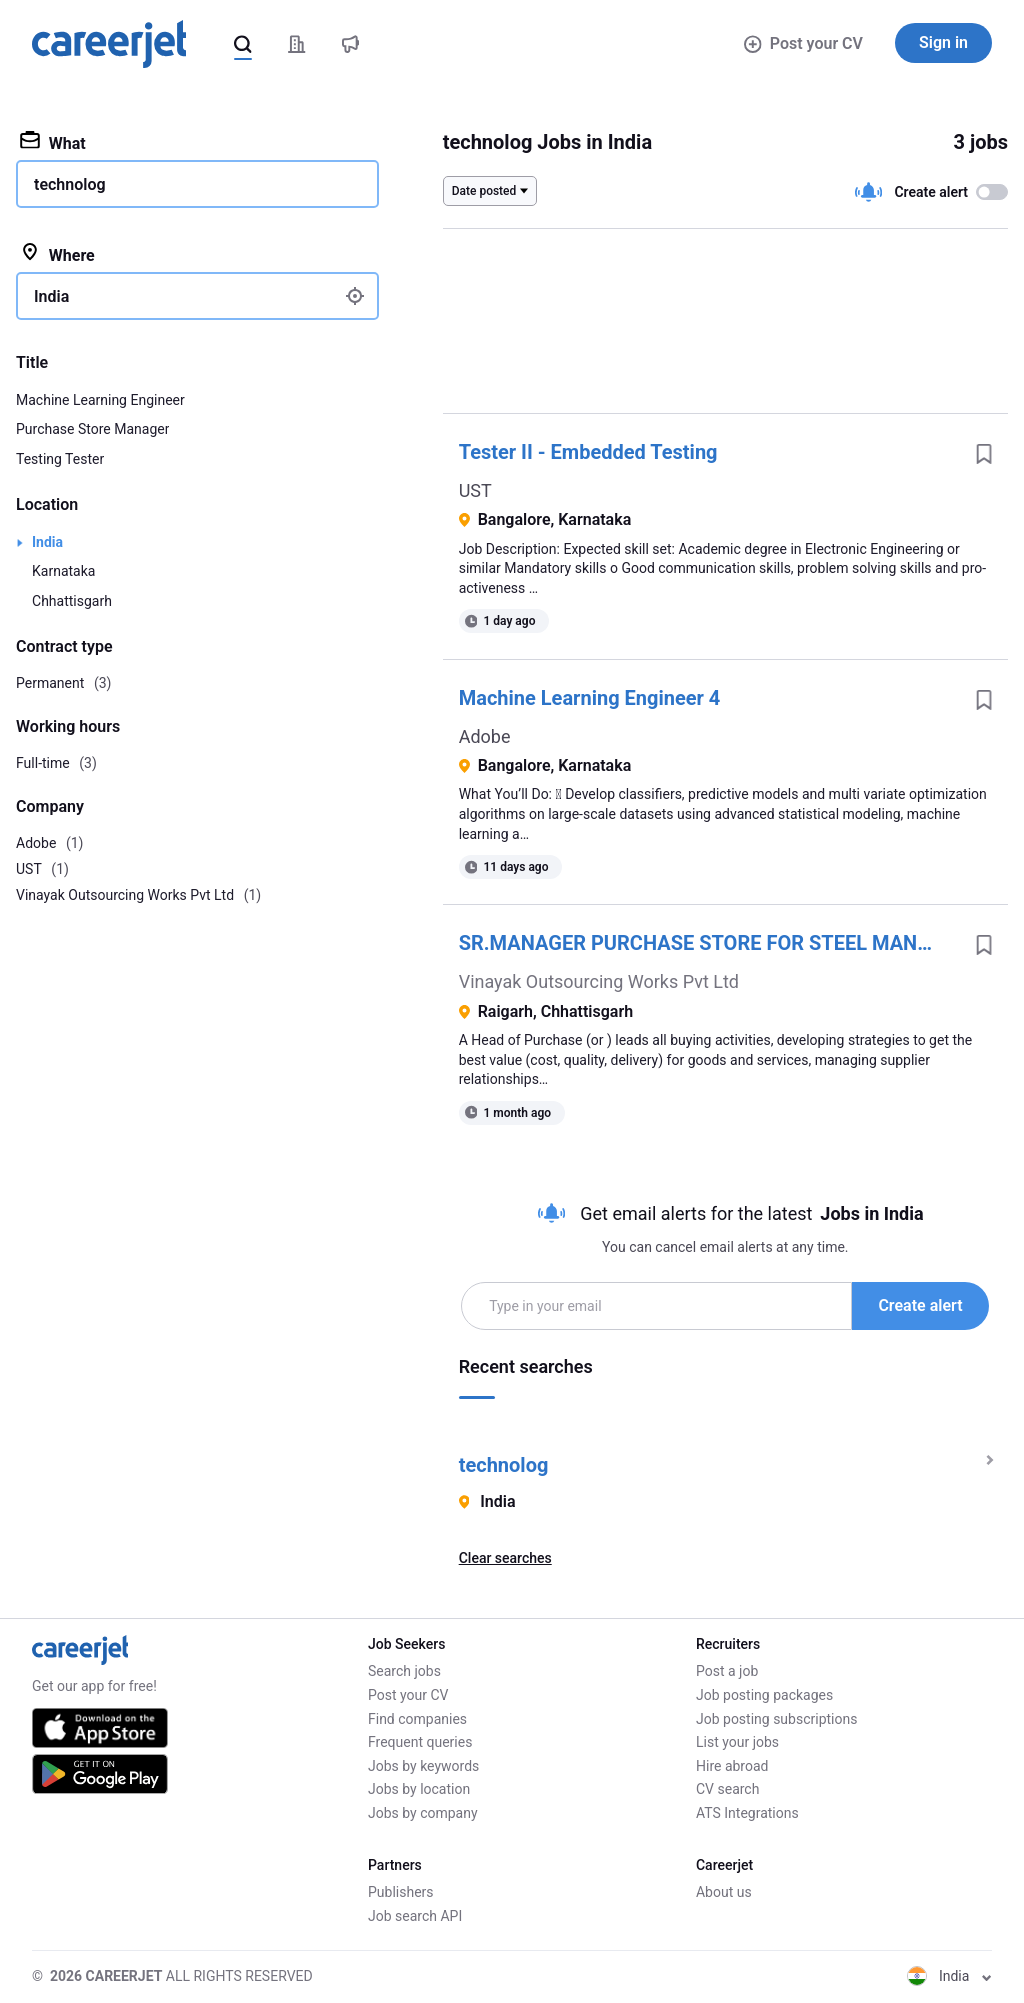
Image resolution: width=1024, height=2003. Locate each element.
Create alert (920, 1305)
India (47, 542)
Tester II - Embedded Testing (588, 452)
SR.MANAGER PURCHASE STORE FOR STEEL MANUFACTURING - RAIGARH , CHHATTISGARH (709, 943)
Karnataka (63, 571)
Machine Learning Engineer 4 (590, 698)
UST (475, 490)
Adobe (485, 736)
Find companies (417, 1719)
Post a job (727, 1671)
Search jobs (404, 1671)
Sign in (943, 42)
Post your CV (803, 43)
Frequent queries (420, 1742)
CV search (727, 1789)
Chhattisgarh (72, 601)
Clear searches (505, 1558)
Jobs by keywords (423, 1766)
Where (57, 254)
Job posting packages (764, 1695)
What (53, 142)
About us (724, 1892)
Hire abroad (732, 1766)
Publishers (401, 1892)
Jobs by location (419, 1789)
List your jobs (737, 1742)
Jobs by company (423, 1813)
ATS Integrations (747, 1813)
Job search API (415, 1916)
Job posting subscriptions (776, 1719)
